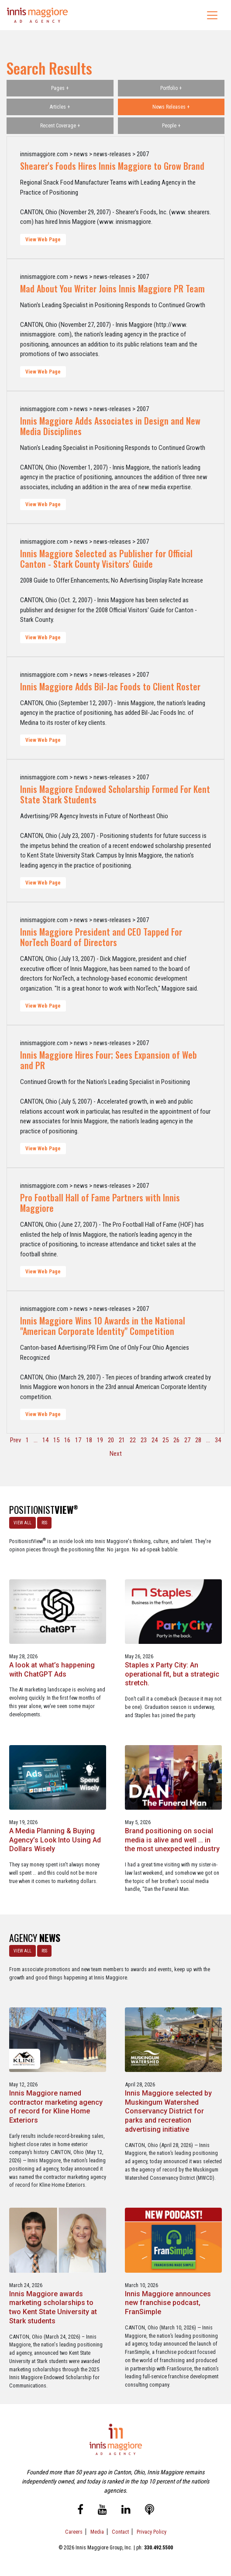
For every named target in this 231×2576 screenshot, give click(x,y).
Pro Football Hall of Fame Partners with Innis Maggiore (100, 1202)
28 (198, 1440)
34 (218, 1440)
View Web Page (43, 240)
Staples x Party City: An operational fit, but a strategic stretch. (172, 1674)
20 (111, 1440)
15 (56, 1440)
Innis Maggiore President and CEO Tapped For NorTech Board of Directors (101, 937)
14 (45, 1440)
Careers (74, 2531)
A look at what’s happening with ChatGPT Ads (52, 1669)
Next (116, 1454)
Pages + (60, 88)
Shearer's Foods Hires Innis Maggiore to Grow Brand (112, 165)
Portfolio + (171, 88)
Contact (120, 2531)
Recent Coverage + (60, 126)
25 (165, 1440)
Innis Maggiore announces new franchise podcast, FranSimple (168, 2303)
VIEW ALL (22, 1522)
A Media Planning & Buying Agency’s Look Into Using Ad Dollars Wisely (55, 1840)
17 (78, 1440)
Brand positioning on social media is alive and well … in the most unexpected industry (172, 1840)
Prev (15, 1440)
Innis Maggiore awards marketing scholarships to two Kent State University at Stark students (53, 2307)
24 (155, 1440)
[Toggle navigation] (212, 15)
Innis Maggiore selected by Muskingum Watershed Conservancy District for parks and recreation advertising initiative (168, 2111)
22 (133, 1440)
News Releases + (171, 107)
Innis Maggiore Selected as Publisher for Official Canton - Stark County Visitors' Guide (106, 558)
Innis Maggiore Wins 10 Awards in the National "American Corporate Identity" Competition (102, 1326)
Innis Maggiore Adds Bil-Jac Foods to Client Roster (110, 686)
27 (187, 1440)
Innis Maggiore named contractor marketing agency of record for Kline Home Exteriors (56, 2106)
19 (100, 1440)
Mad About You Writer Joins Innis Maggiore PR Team (112, 288)
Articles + (60, 107)
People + (171, 126)
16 (67, 1440)
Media (97, 2531)
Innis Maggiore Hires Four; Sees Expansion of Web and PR (108, 1060)
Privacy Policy (151, 2531)
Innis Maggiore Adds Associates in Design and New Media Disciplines (110, 426)
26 (176, 1440)
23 (144, 1440)
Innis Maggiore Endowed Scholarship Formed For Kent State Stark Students (115, 794)
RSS (44, 1522)
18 (89, 1440)
